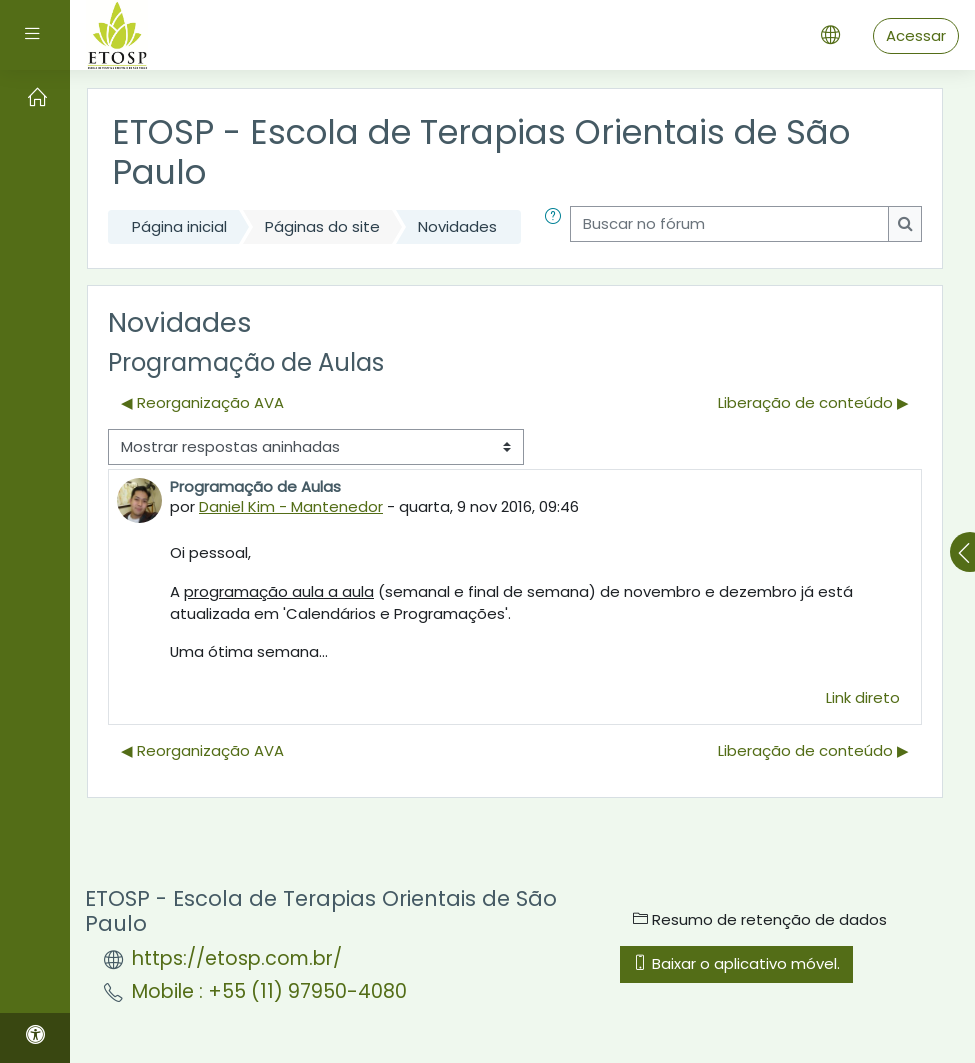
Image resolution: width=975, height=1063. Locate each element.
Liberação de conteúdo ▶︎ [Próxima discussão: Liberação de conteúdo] (813, 402)
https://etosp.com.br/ (237, 958)
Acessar (916, 35)
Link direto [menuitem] (863, 697)
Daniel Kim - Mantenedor (291, 506)
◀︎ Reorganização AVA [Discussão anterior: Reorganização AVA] (202, 402)
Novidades (457, 226)
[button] (553, 227)
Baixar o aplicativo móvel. (736, 963)
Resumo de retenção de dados (760, 919)
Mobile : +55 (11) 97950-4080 (269, 991)
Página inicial (179, 226)
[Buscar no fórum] (729, 224)
